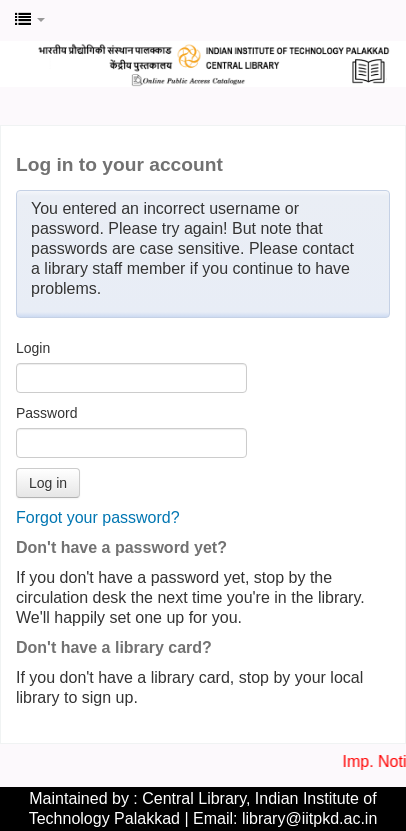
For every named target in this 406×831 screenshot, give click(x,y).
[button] (30, 20)
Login (33, 348)
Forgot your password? (98, 517)
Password (46, 413)
